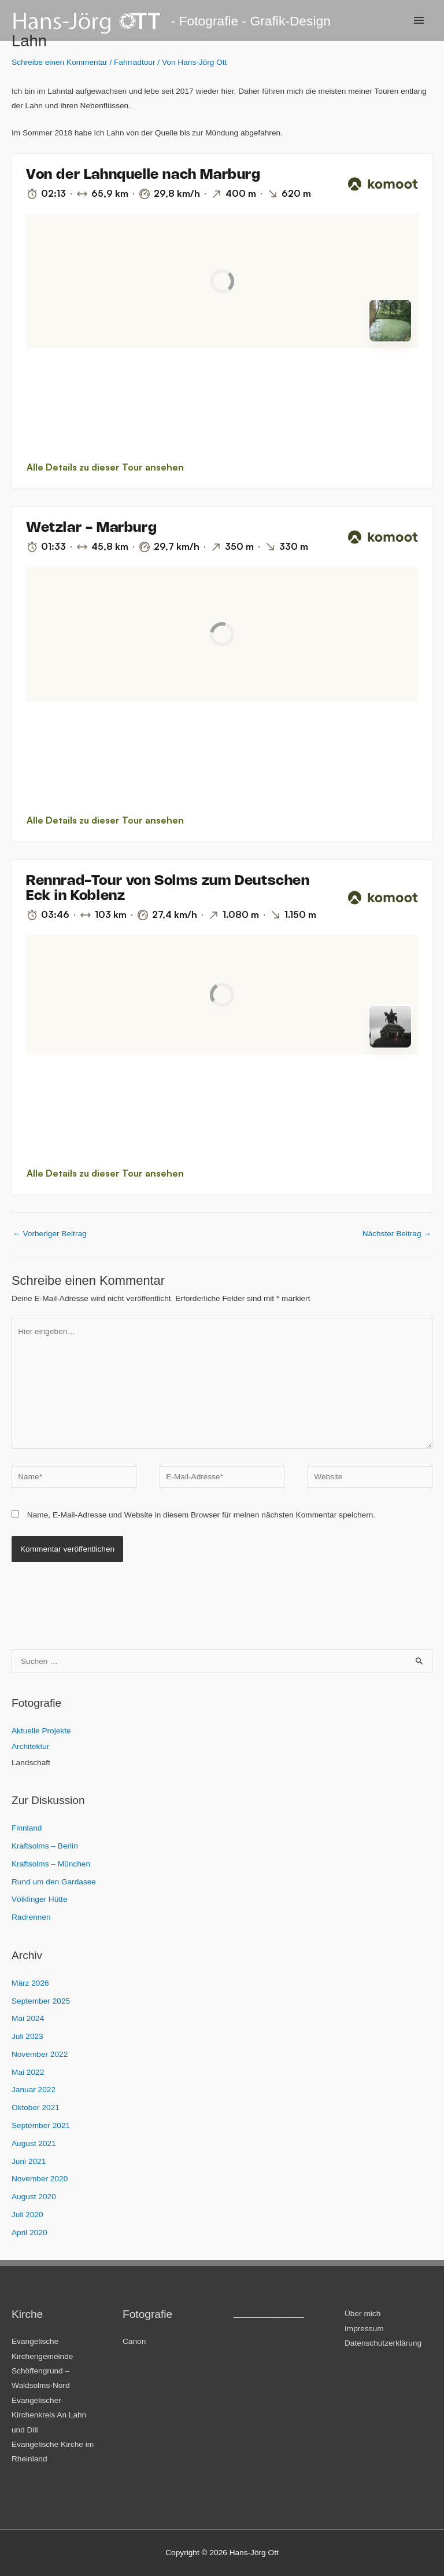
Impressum (364, 2328)
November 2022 (40, 2054)
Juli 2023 (27, 2036)
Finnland (27, 1828)
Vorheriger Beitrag (50, 1233)
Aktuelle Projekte (41, 1730)
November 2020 (40, 2178)
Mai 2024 (28, 2018)
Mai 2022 (28, 2072)
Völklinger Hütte (40, 1899)
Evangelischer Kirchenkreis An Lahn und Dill (49, 2415)
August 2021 (34, 2143)
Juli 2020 (27, 2214)
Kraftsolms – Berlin (45, 1846)
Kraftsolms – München (51, 1864)
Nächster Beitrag (396, 1233)
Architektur (30, 1746)
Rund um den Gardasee (54, 1881)
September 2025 (41, 2001)
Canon (134, 2341)
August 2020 (34, 2196)
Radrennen (31, 1917)
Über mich (362, 2313)
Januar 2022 (34, 2089)
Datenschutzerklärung (383, 2343)
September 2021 (41, 2125)
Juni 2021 (29, 2161)
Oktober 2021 (36, 2107)
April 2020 (29, 2232)
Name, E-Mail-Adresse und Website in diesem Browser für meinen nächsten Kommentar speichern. (201, 1515)
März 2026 (30, 1983)
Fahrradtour (134, 62)
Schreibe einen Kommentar (60, 62)
